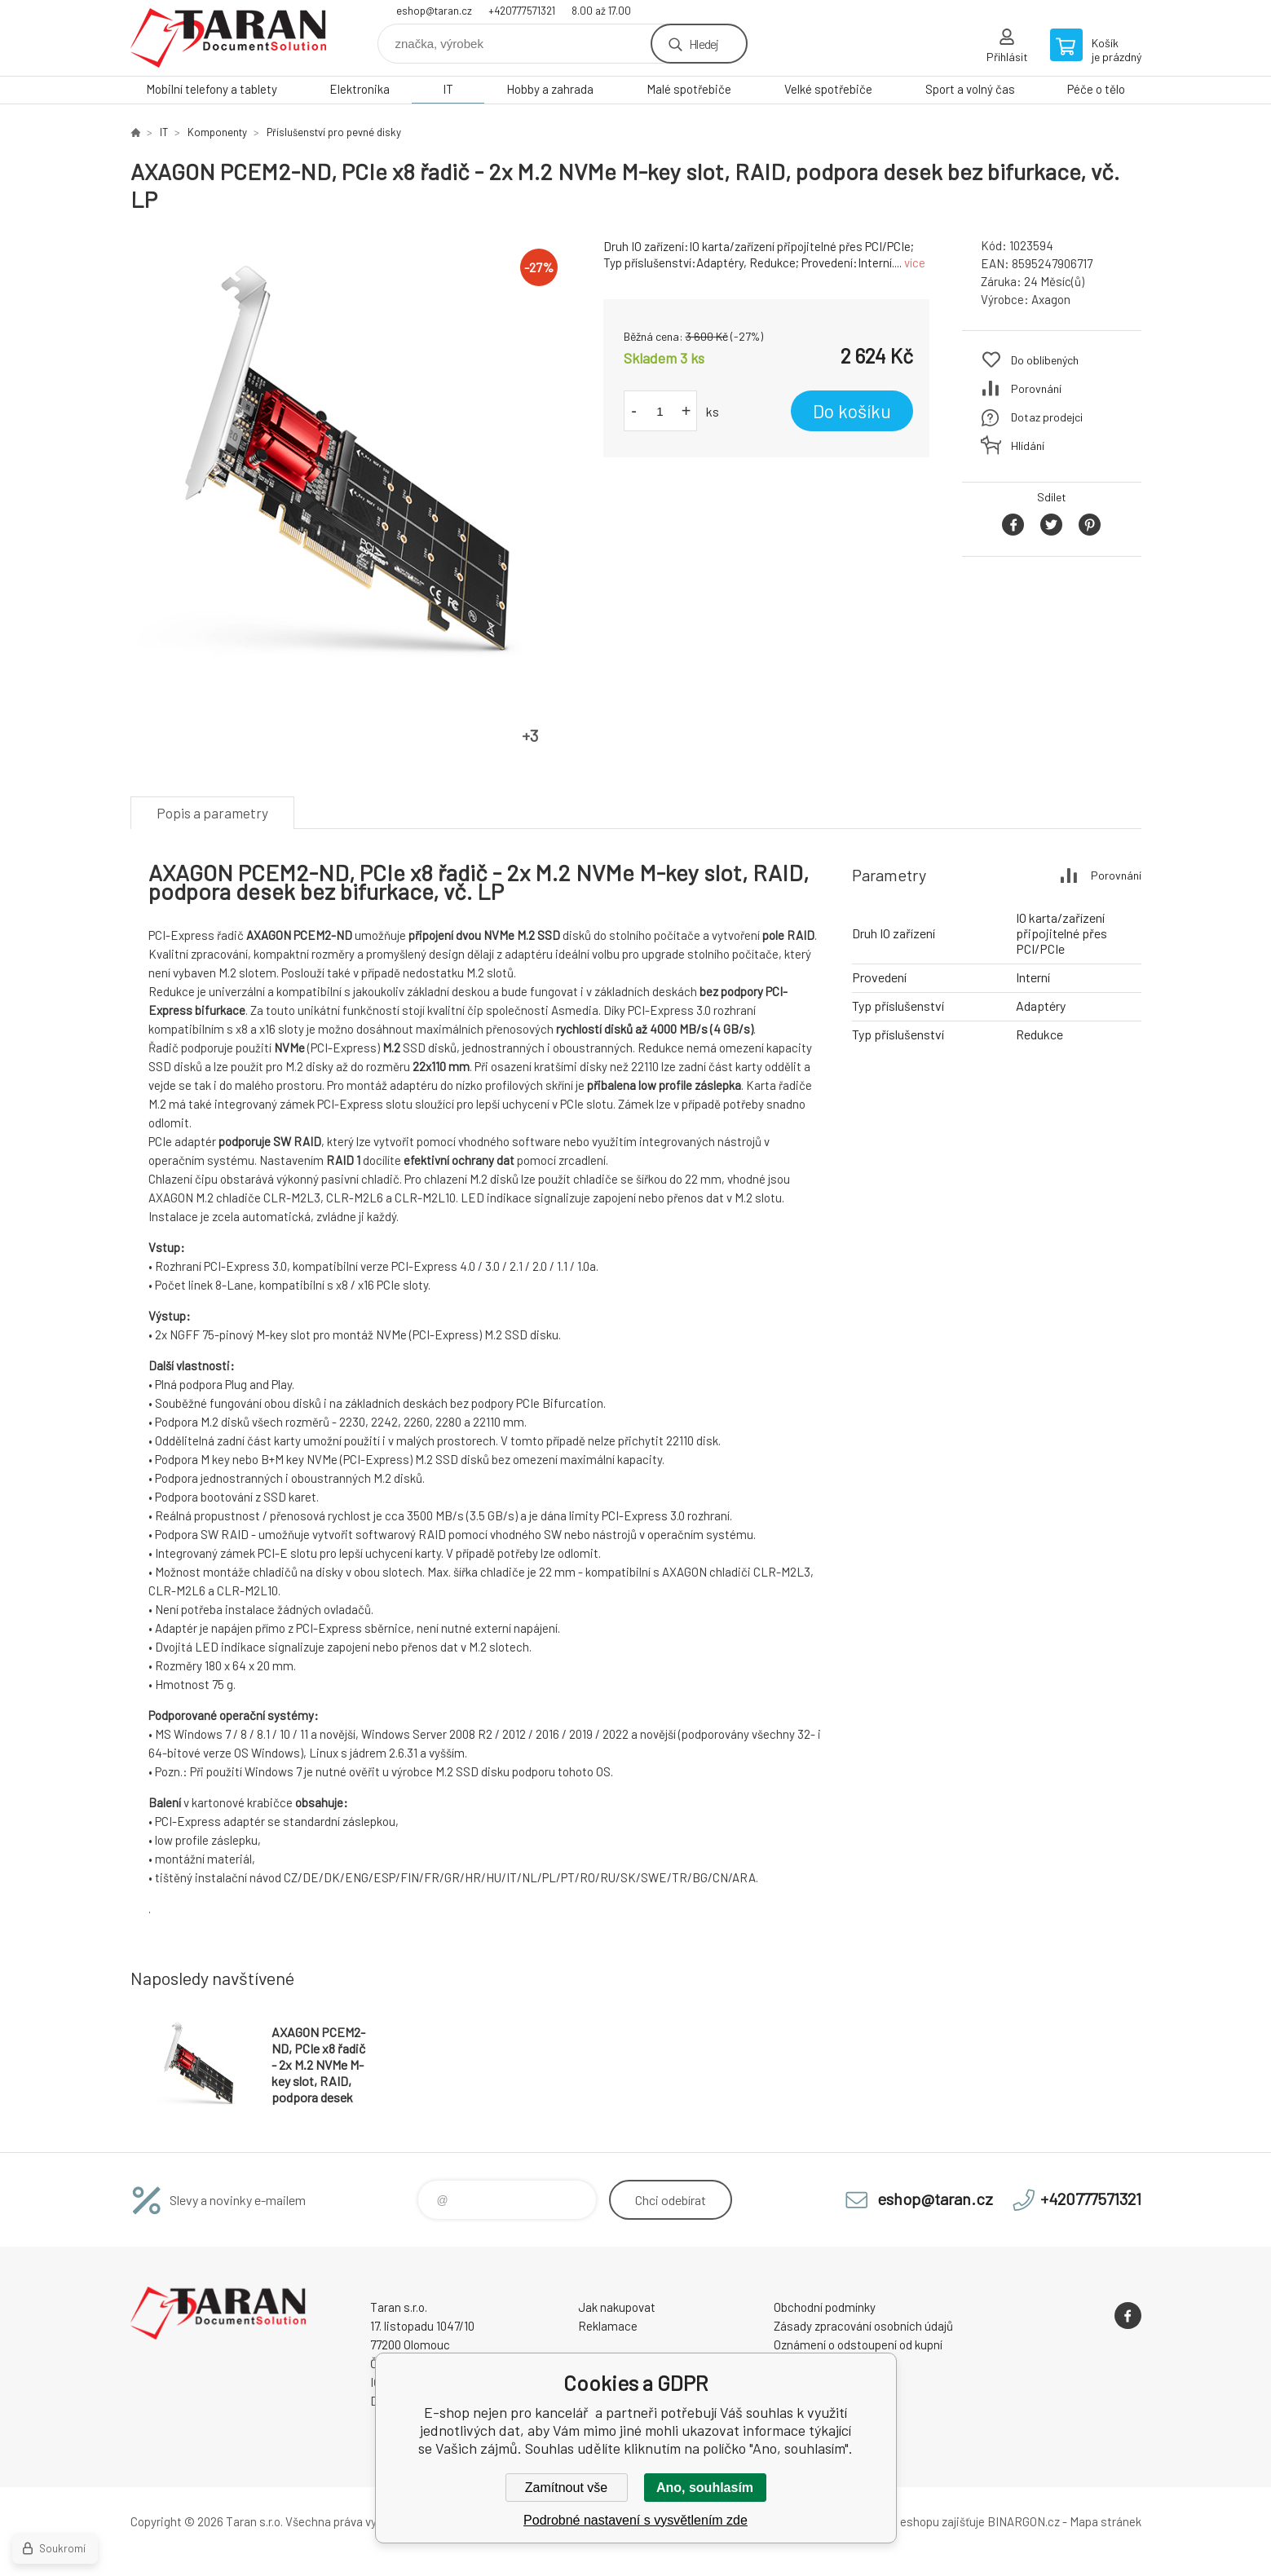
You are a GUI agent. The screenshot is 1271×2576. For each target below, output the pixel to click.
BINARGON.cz (1023, 2521)
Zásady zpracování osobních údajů (863, 2325)
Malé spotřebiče (689, 89)
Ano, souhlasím (704, 2487)
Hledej (703, 43)
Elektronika (359, 89)
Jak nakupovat (616, 2307)
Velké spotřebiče (828, 89)
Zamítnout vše (566, 2487)
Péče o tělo (1096, 89)
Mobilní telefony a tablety (211, 89)
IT (448, 89)
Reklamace (608, 2325)
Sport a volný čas (970, 89)
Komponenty (217, 132)
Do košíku (852, 410)
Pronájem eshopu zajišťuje (916, 2521)
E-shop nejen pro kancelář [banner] (228, 38)
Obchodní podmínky (825, 2307)
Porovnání (1036, 388)
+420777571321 (521, 10)
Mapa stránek (1105, 2521)
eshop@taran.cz (434, 10)
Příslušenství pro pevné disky (334, 132)
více (914, 262)
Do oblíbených (1045, 360)
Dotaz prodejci (1047, 417)
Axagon (1050, 299)
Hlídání (1027, 445)
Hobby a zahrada (550, 89)
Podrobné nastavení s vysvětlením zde (635, 2520)
